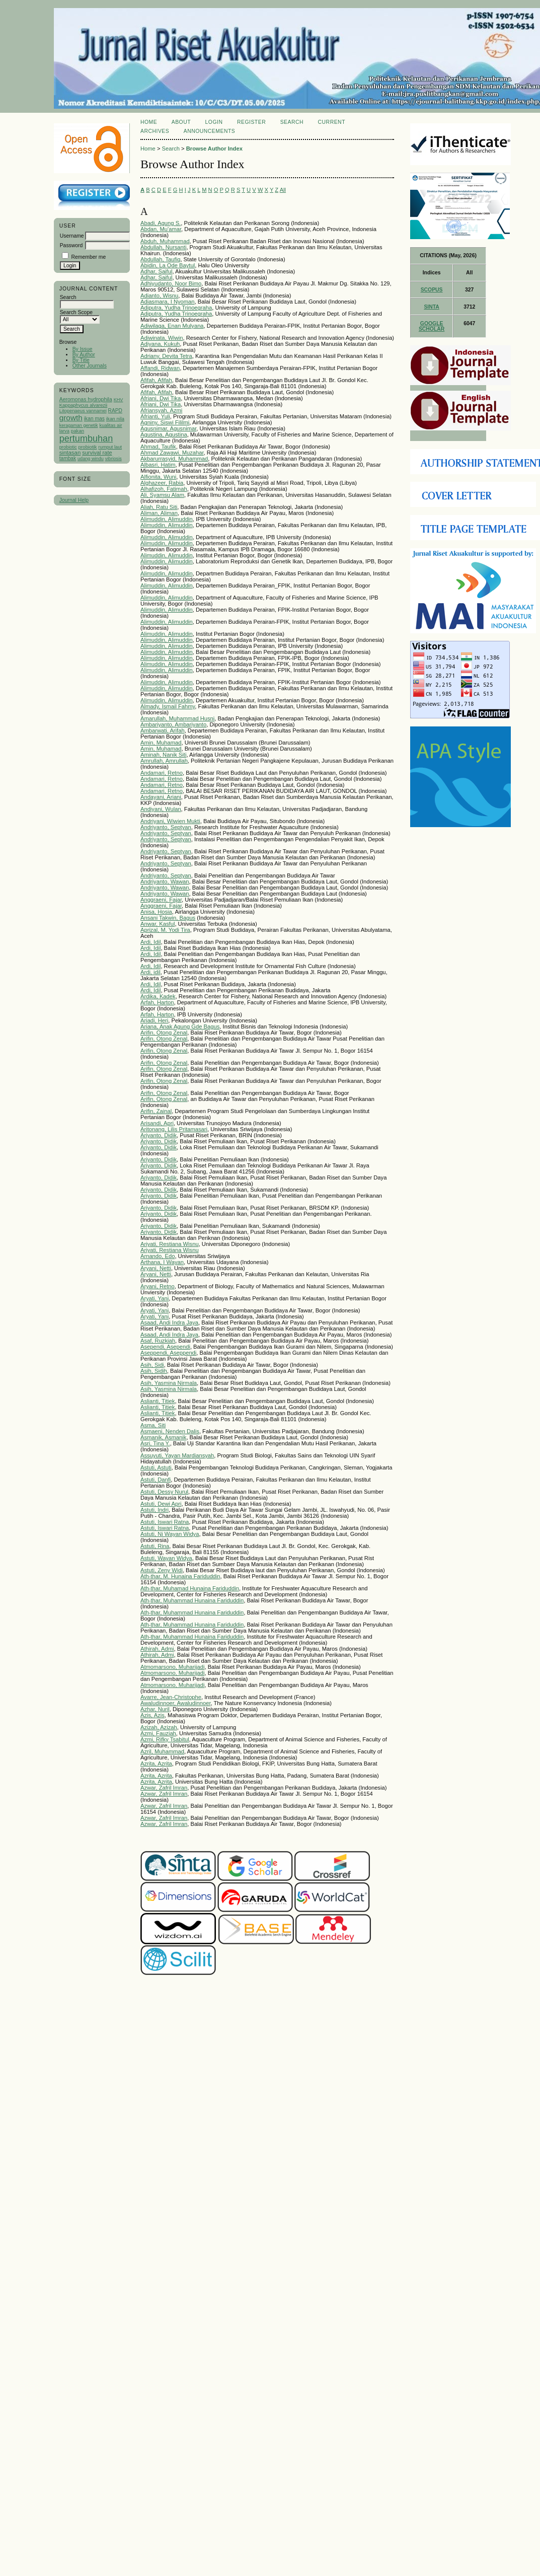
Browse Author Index (214, 148)
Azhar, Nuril (155, 1709)
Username (72, 236)
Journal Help (74, 500)
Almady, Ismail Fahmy (167, 706)
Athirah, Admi (157, 1649)
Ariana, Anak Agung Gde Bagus (179, 1026)
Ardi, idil (150, 972)
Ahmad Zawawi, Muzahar (172, 453)
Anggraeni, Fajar (161, 900)
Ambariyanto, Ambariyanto (173, 724)
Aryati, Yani (154, 1298)
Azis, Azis (152, 1715)
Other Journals (89, 366)
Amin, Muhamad (160, 743)
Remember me (88, 257)
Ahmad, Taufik (158, 447)
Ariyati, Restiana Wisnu (169, 1244)
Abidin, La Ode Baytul (167, 265)
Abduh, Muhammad (165, 241)
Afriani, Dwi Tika (160, 398)
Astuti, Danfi (155, 1480)
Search (291, 122)
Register (251, 122)
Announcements (210, 131)
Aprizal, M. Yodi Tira (165, 930)
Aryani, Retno (157, 1286)
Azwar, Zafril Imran (163, 1788)
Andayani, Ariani (160, 797)
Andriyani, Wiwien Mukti (170, 821)
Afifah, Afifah (156, 380)
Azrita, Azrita (156, 1763)
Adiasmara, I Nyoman (167, 302)
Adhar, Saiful (156, 271)
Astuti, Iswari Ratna (164, 1522)
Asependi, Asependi (165, 1347)
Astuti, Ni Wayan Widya (169, 1534)
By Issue (82, 349)
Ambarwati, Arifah (162, 730)
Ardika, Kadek (158, 996)
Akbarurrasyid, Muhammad (174, 459)
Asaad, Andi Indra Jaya (169, 1322)
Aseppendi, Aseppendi (168, 1353)
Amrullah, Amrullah (164, 761)
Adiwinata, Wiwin (161, 338)
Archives (154, 131)
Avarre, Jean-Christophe (170, 1697)
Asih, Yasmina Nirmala (168, 1383)
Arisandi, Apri (157, 1123)
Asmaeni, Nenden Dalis (169, 1431)
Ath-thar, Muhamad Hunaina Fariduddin (189, 1588)
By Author (83, 354)
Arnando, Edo (157, 1256)
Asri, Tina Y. (155, 1443)
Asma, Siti (153, 1425)
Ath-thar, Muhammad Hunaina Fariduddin (192, 1600)
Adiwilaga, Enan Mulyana (172, 326)
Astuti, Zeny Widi (161, 1570)
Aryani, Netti (155, 1268)
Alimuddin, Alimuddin (166, 519)
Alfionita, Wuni (158, 477)
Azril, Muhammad (162, 1751)
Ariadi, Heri (154, 1020)
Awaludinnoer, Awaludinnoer (175, 1703)
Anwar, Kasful (157, 924)
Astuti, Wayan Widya (166, 1558)
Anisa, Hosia (156, 912)
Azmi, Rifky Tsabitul (164, 1739)
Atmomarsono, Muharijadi (172, 1667)
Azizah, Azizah (158, 1727)
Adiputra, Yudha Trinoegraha (176, 308)
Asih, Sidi (152, 1365)
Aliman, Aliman (159, 513)
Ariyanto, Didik (158, 1135)
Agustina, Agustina (163, 434)
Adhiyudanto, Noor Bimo (170, 283)
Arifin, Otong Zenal (163, 1032)
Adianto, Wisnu (159, 295)
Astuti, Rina (154, 1546)
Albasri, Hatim (158, 465)
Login (214, 122)
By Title (81, 360)
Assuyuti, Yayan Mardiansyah (177, 1455)
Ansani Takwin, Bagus (167, 918)
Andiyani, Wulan (160, 809)
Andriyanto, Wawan (164, 881)
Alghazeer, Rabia (161, 483)
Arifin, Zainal (156, 1111)
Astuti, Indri (154, 1510)
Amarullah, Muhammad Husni (177, 718)
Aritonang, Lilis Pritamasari (173, 1129)
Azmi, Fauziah (158, 1733)
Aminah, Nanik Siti (163, 755)
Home (148, 122)
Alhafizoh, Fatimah (163, 489)
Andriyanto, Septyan (165, 827)
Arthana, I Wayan (162, 1262)
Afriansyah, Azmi (161, 410)
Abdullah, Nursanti (163, 247)
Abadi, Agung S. (160, 223)
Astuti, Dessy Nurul (164, 1492)
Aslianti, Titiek (157, 1401)
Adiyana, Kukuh (160, 344)
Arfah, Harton (157, 1002)
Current (331, 122)
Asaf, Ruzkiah (157, 1341)
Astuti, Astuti (156, 1467)
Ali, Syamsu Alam (162, 495)
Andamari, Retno (161, 773)
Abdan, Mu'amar (160, 229)
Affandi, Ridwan (160, 368)
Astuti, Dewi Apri (160, 1504)
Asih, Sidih (153, 1371)
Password (71, 245)
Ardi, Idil (150, 942)
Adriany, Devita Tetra (166, 356)
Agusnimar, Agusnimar (168, 428)
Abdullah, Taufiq (160, 259)
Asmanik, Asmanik (163, 1437)
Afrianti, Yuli (155, 416)
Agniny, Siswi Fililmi (164, 422)
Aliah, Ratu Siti (158, 507)
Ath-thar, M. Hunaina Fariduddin (180, 1576)
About (181, 122)
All (283, 190)
